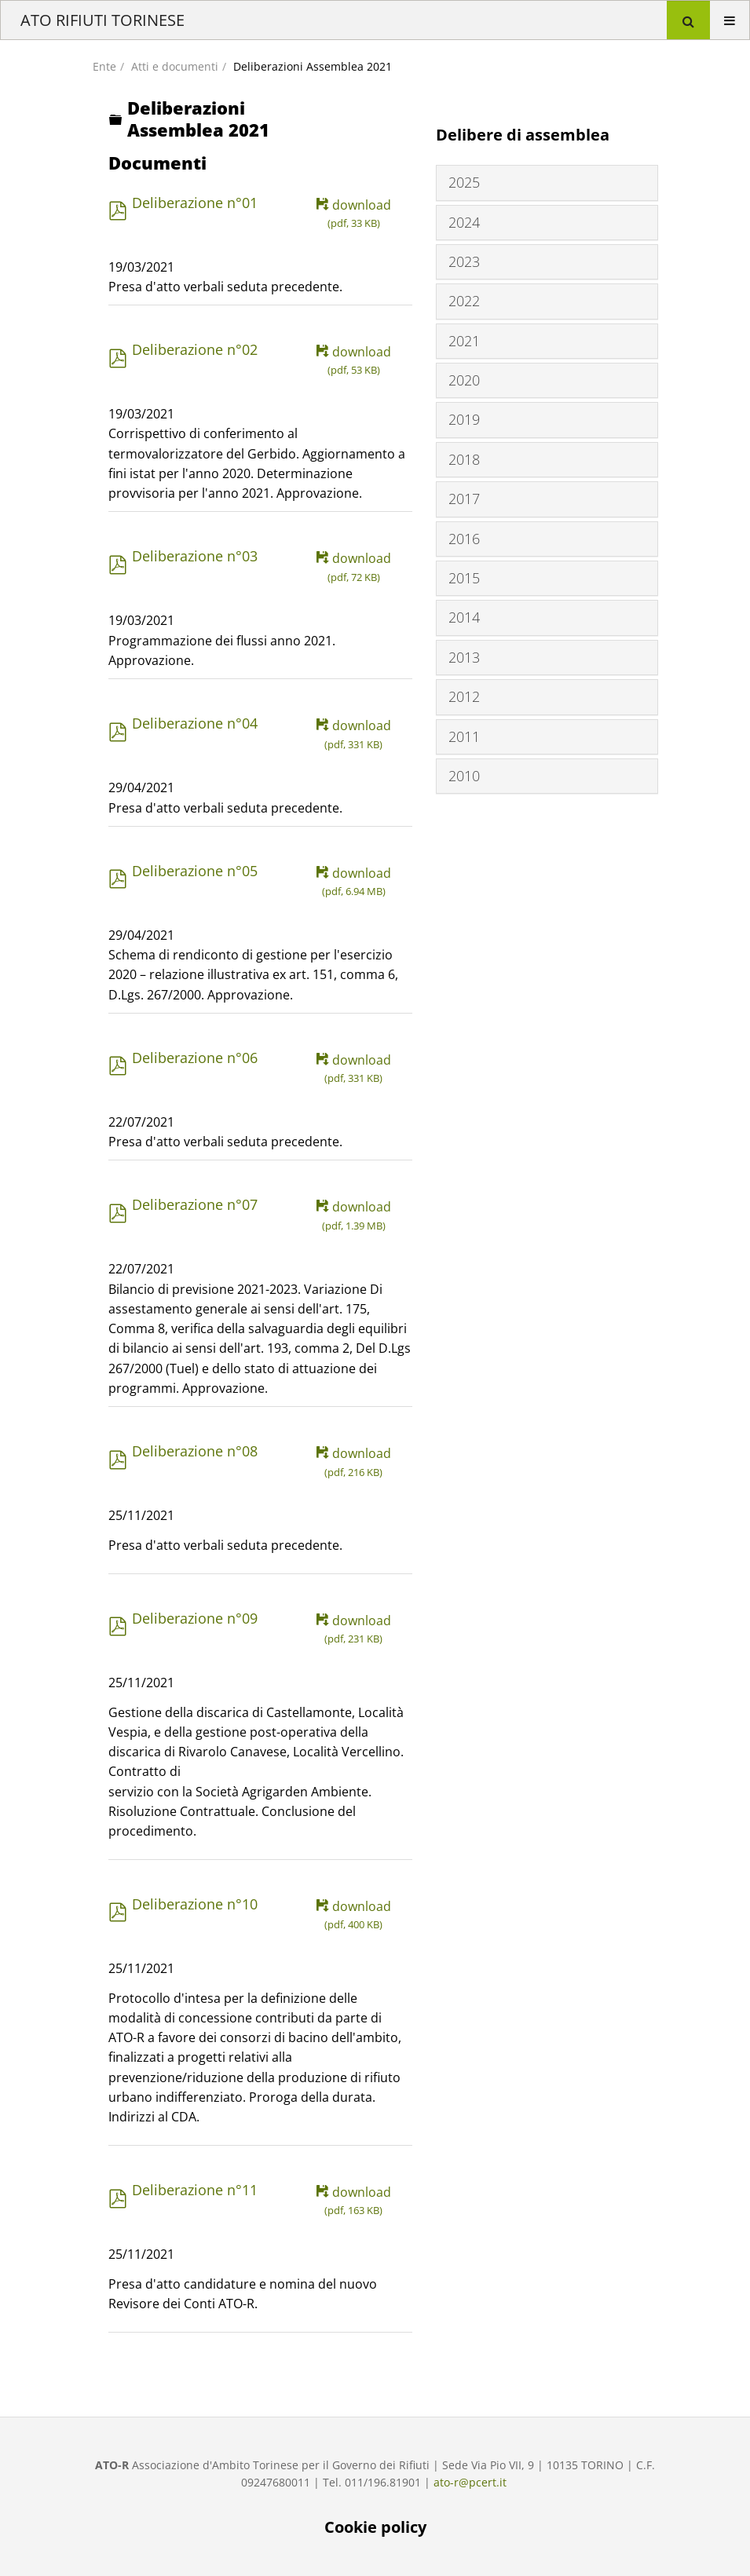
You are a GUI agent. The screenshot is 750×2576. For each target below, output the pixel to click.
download (353, 214)
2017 (464, 498)
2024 (464, 222)
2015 (464, 577)
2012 (464, 696)
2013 (464, 657)
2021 (464, 340)
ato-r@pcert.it (470, 2482)
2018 (464, 459)
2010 (464, 775)
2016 (464, 538)
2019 (464, 419)
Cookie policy (375, 2527)
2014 (464, 617)
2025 (464, 182)
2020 (464, 380)
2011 (464, 736)
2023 (464, 261)
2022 (464, 300)
